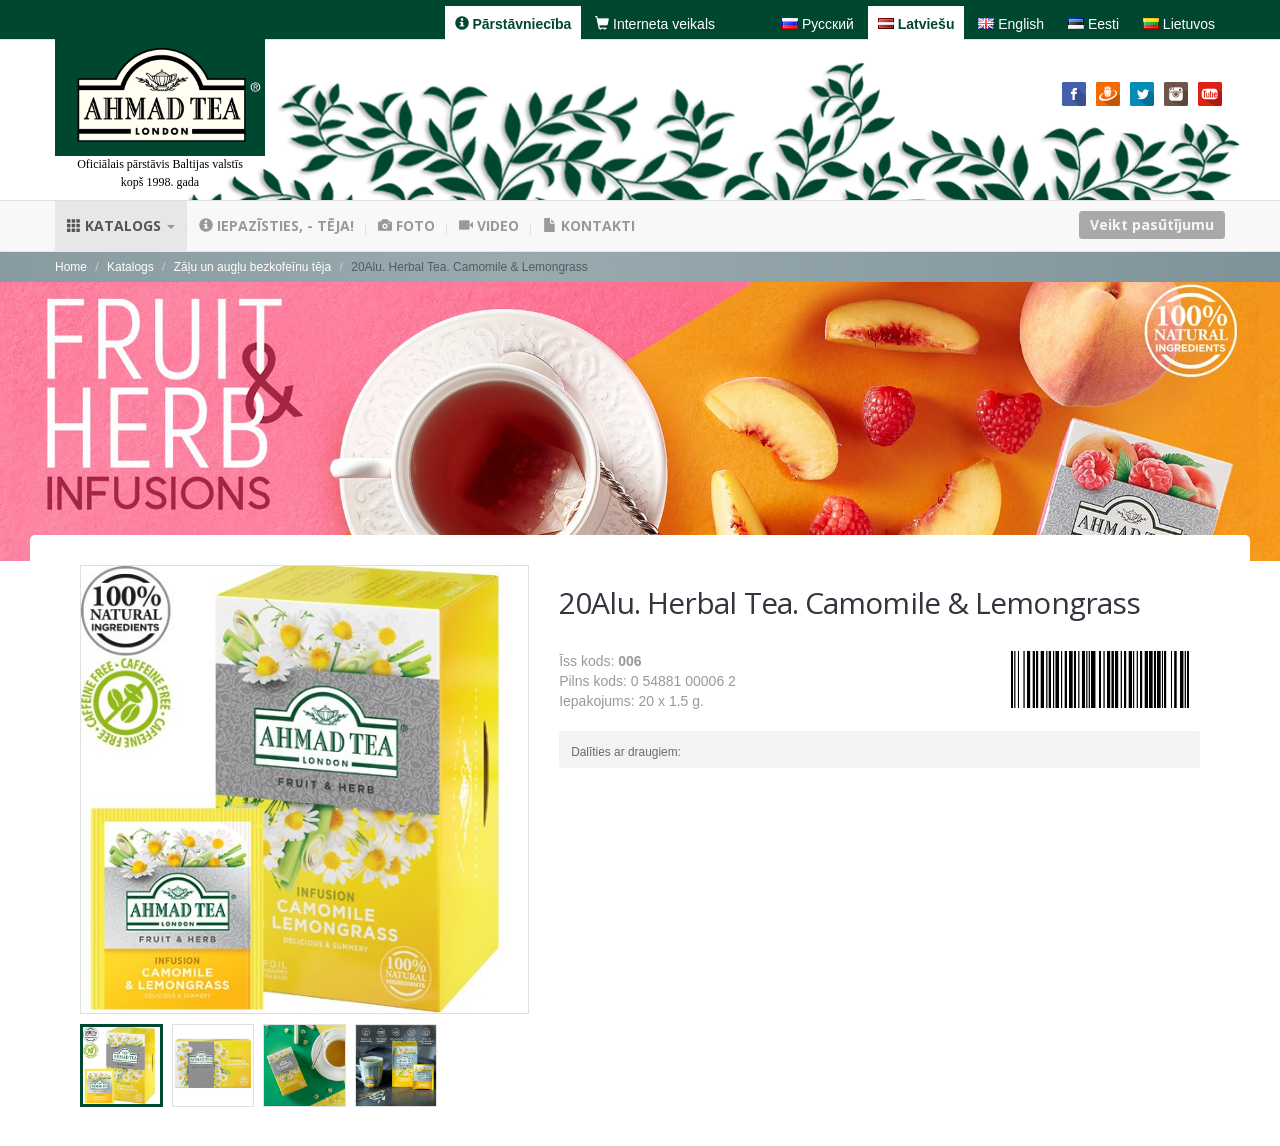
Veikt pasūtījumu (1152, 224)
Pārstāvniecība (513, 24)
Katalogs (121, 225)
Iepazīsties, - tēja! (276, 225)
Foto (406, 225)
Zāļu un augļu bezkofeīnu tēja (252, 267)
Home (71, 267)
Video (489, 225)
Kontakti (589, 225)
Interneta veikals (655, 24)
